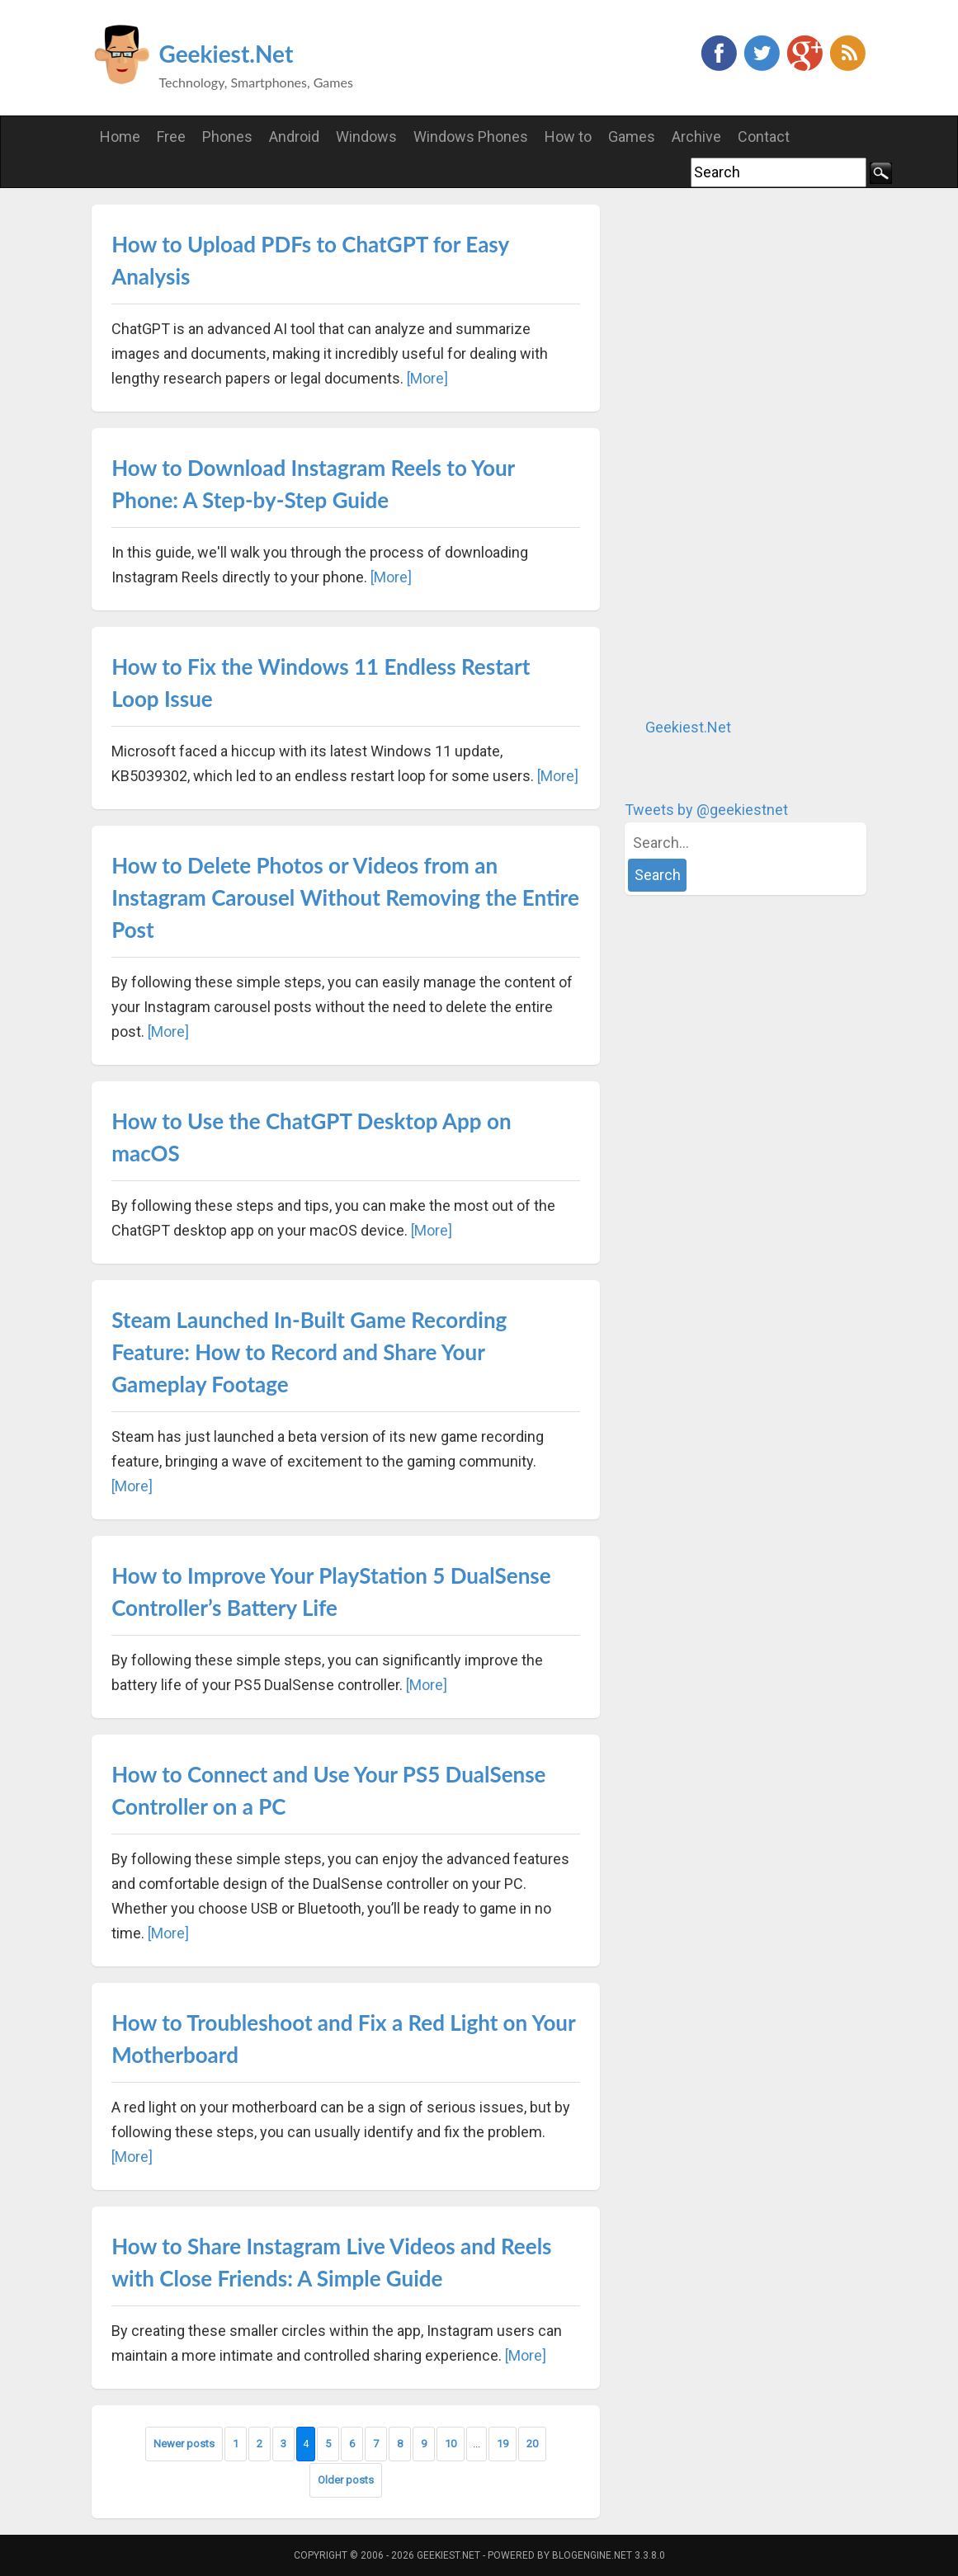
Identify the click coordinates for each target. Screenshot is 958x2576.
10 (450, 2443)
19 (502, 2443)
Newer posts (184, 2443)
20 (532, 2443)
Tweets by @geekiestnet (706, 809)
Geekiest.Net (226, 54)
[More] (427, 378)
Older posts (346, 2480)
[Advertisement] (748, 452)
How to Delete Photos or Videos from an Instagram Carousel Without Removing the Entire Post (345, 897)
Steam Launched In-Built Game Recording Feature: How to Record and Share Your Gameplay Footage (309, 1352)
